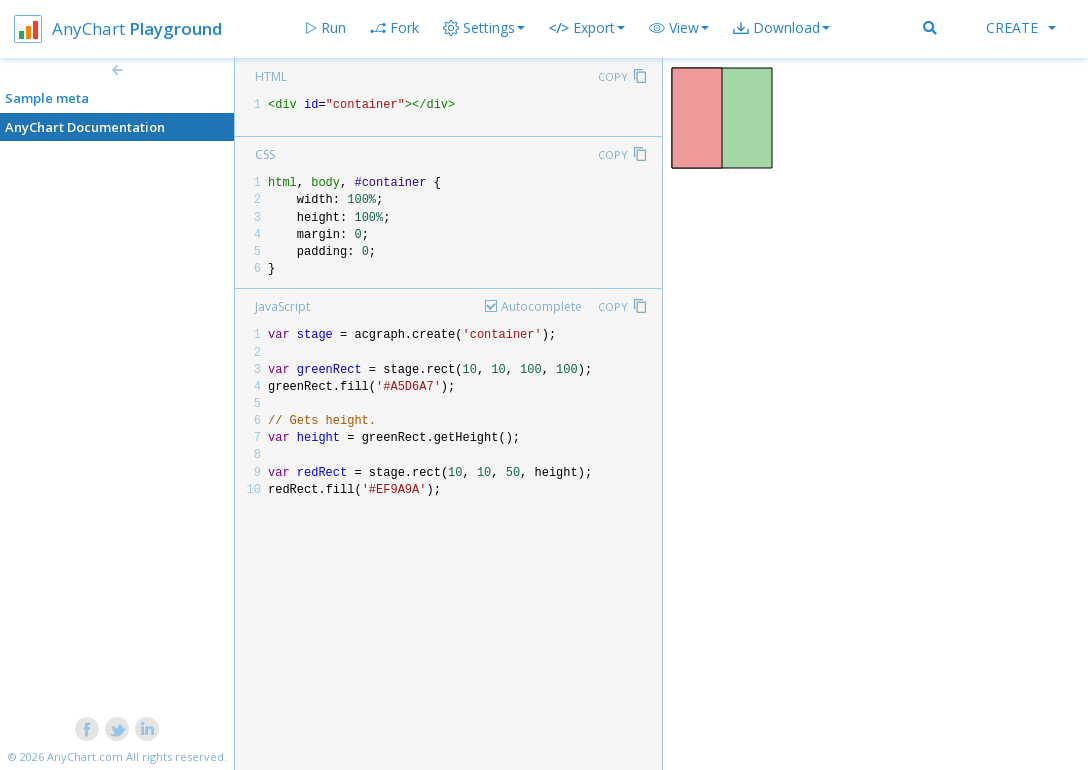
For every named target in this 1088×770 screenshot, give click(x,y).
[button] (679, 28)
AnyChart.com (85, 756)
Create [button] (1021, 27)
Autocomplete (541, 306)
